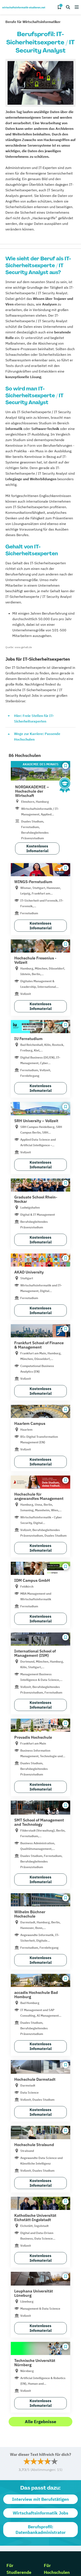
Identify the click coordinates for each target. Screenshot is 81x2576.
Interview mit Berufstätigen (40, 2499)
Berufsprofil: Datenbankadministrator (41, 2529)
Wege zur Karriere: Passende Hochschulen (37, 736)
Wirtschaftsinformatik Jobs (40, 2513)
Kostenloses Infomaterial (37, 848)
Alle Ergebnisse (40, 2421)
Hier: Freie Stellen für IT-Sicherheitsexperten (34, 718)
